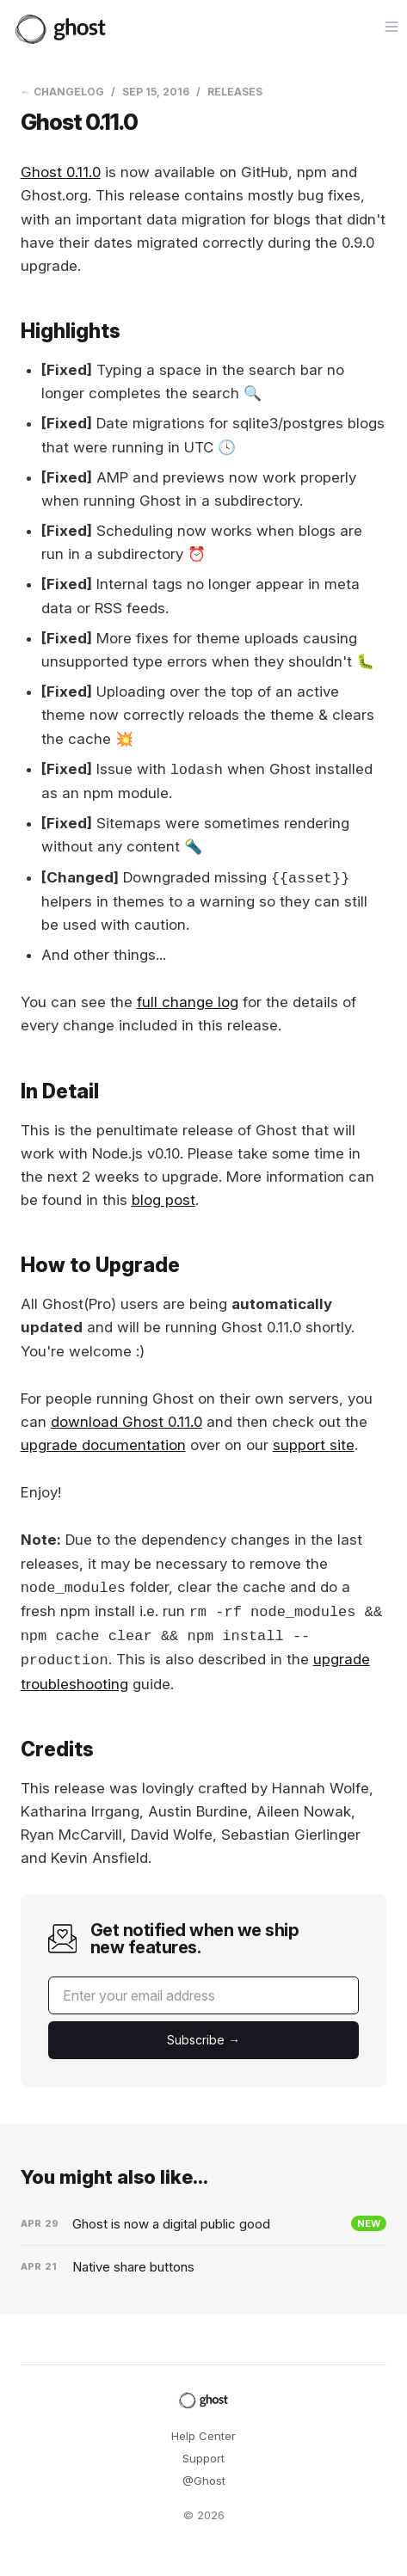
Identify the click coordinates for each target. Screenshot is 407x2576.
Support (203, 2458)
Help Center (203, 2436)
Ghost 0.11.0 (61, 172)
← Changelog (62, 91)
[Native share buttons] (204, 2267)
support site (314, 1445)
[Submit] (204, 2040)
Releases (234, 91)
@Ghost (203, 2480)
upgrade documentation (103, 1445)
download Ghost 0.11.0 (126, 1421)
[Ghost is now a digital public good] (204, 2224)
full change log (187, 1002)
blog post (163, 1199)
